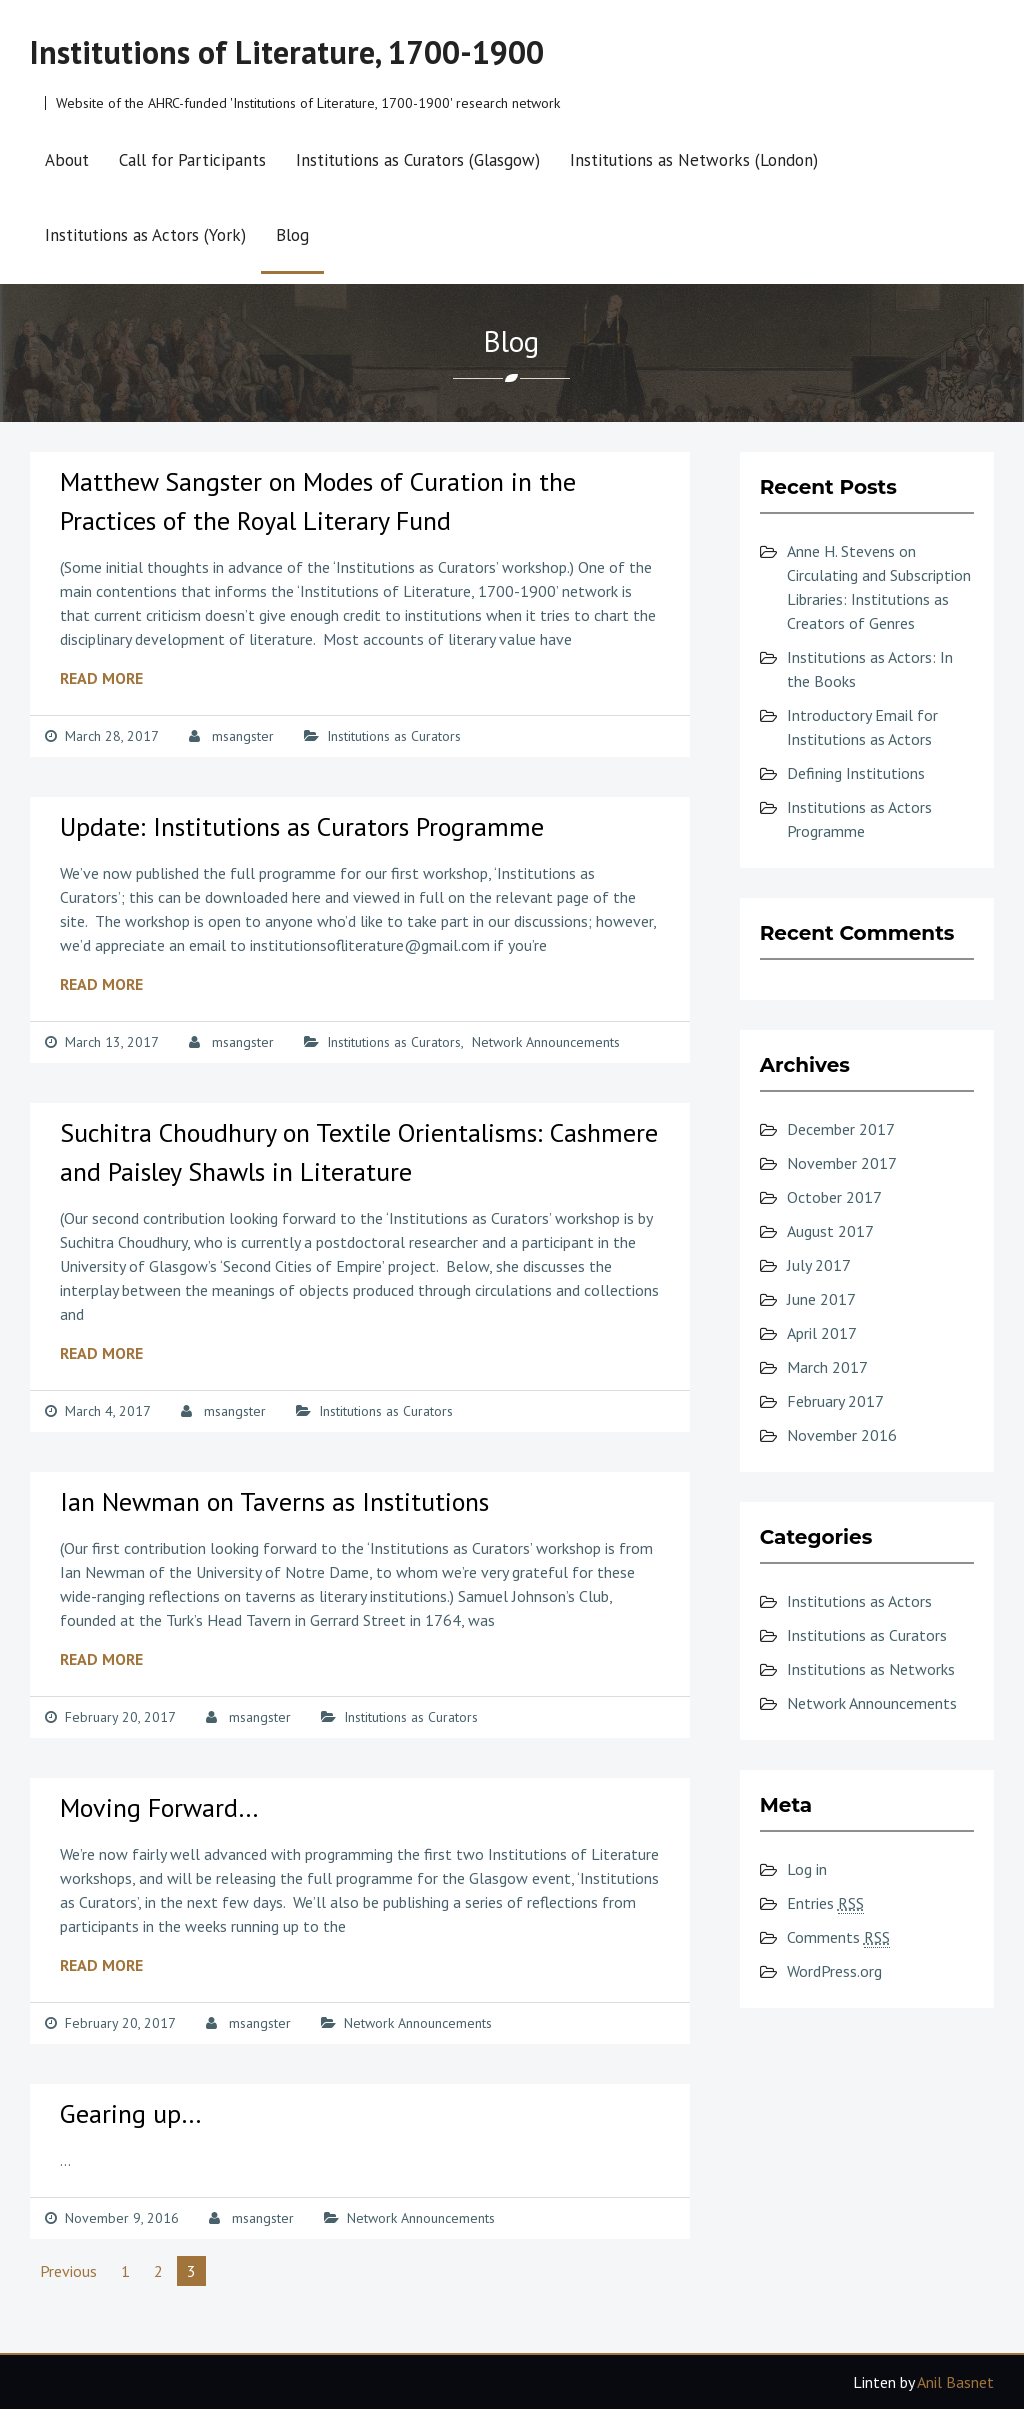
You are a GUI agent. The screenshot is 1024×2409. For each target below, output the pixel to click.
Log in (807, 1869)
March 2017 (827, 1367)
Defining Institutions (856, 773)
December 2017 (841, 1129)
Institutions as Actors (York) (145, 235)
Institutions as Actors (859, 1601)
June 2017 (821, 1299)
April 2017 (822, 1333)
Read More (101, 678)
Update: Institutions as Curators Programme (302, 826)
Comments (838, 1937)
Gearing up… (131, 2113)
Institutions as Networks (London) (694, 160)
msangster (243, 736)
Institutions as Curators (394, 736)
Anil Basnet (955, 2382)
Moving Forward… (159, 1807)
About (67, 160)
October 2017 (834, 1197)
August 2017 (830, 1231)
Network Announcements (546, 1042)
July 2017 (819, 1265)
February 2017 (835, 1401)
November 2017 (842, 1163)
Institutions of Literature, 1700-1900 (287, 52)
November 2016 (842, 1435)
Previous (68, 2271)
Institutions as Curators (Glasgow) (418, 160)
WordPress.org (834, 1971)
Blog (292, 235)
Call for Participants (192, 160)
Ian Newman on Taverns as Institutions (274, 1501)
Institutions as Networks (871, 1669)
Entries (825, 1903)
